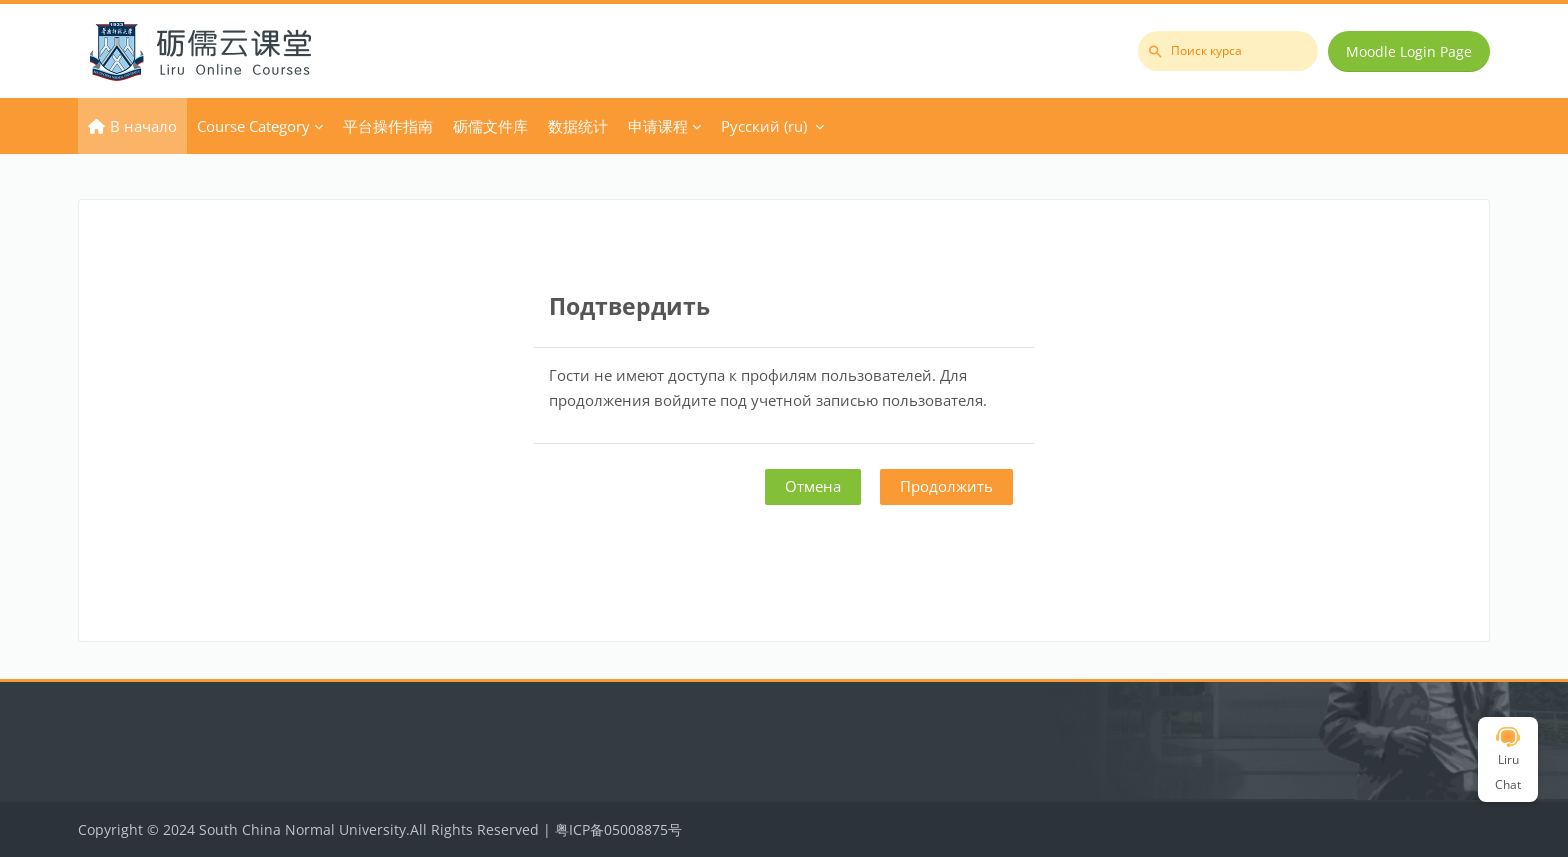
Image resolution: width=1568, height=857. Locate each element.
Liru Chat (1508, 760)
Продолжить (946, 486)
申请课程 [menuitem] (658, 126)
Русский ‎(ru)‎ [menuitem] (764, 126)
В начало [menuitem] (143, 126)
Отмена (813, 486)
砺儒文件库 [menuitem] (490, 126)
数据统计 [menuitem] (578, 126)
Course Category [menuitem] (253, 126)
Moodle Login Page (1409, 51)
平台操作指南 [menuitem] (388, 126)
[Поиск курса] (1228, 51)
